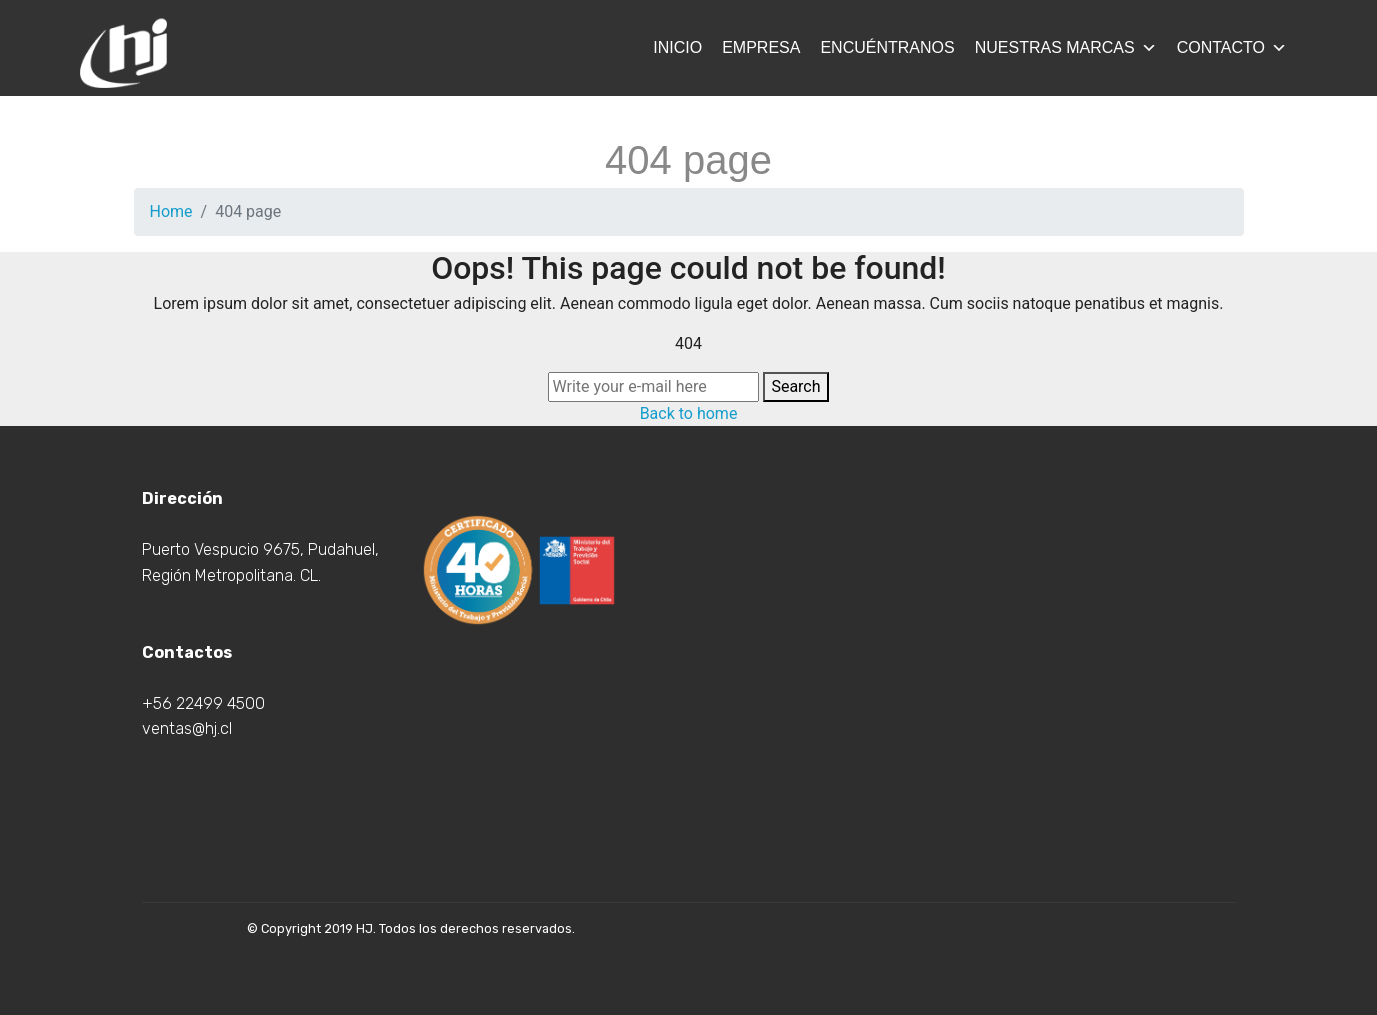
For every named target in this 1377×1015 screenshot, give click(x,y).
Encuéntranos (887, 47)
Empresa (761, 47)
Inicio (677, 47)
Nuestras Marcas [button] (1066, 47)
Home (171, 211)
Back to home (689, 413)
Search (795, 386)
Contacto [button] (1232, 47)
